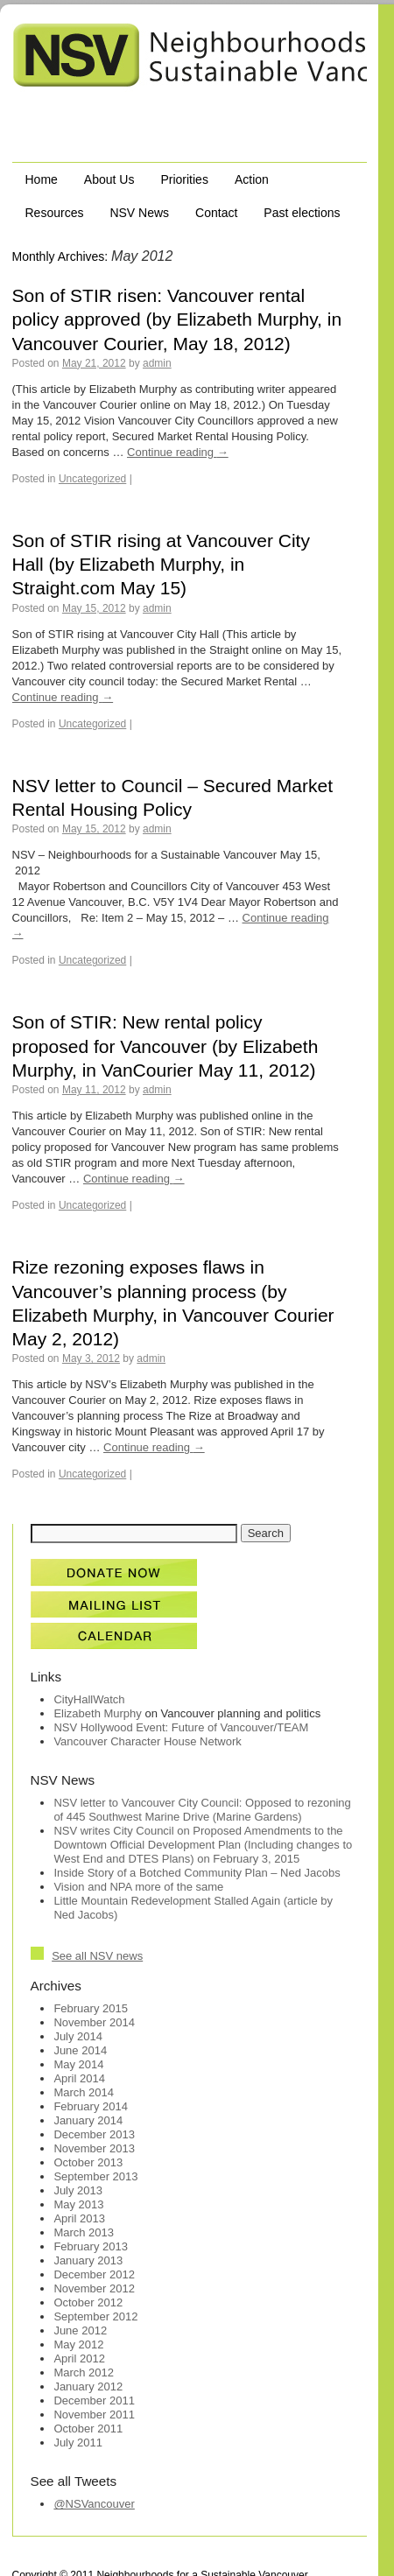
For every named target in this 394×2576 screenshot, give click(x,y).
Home (41, 179)
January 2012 (88, 2386)
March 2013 (83, 2232)
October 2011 (88, 2428)
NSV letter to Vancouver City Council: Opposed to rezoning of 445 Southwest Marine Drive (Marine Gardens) (201, 1809)
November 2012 (94, 2288)
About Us (109, 179)
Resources (54, 213)
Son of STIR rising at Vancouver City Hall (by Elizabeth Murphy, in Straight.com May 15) (161, 564)
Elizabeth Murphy (97, 1713)
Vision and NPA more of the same (138, 1886)
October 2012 (88, 2302)
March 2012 (83, 2372)
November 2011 (94, 2414)
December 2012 (94, 2274)
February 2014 (90, 2106)
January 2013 (88, 2260)
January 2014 (88, 2120)
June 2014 (80, 2050)
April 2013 (79, 2218)
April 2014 (79, 2078)
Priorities (184, 179)
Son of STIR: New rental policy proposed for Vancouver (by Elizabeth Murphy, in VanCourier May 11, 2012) (165, 1046)
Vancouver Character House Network (147, 1741)
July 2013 (77, 2190)
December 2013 (94, 2134)
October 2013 (88, 2162)
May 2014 (78, 2064)
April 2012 (79, 2358)
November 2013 (94, 2148)
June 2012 (80, 2330)
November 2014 (94, 2022)
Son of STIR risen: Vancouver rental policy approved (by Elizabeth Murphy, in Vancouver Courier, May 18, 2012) (177, 319)
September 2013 (95, 2176)
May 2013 (78, 2204)
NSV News (139, 213)
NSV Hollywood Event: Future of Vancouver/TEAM (180, 1727)
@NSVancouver (93, 2503)
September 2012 (95, 2316)
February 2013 (90, 2246)
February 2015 (90, 2008)
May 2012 (78, 2344)
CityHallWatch (88, 1699)
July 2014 (77, 2036)
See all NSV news (97, 1955)
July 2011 (77, 2442)
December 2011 (94, 2400)
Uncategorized (92, 479)
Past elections (302, 213)
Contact (216, 213)
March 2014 (83, 2092)
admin (157, 363)
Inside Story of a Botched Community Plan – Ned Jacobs (196, 1872)
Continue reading (178, 452)
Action (252, 179)
